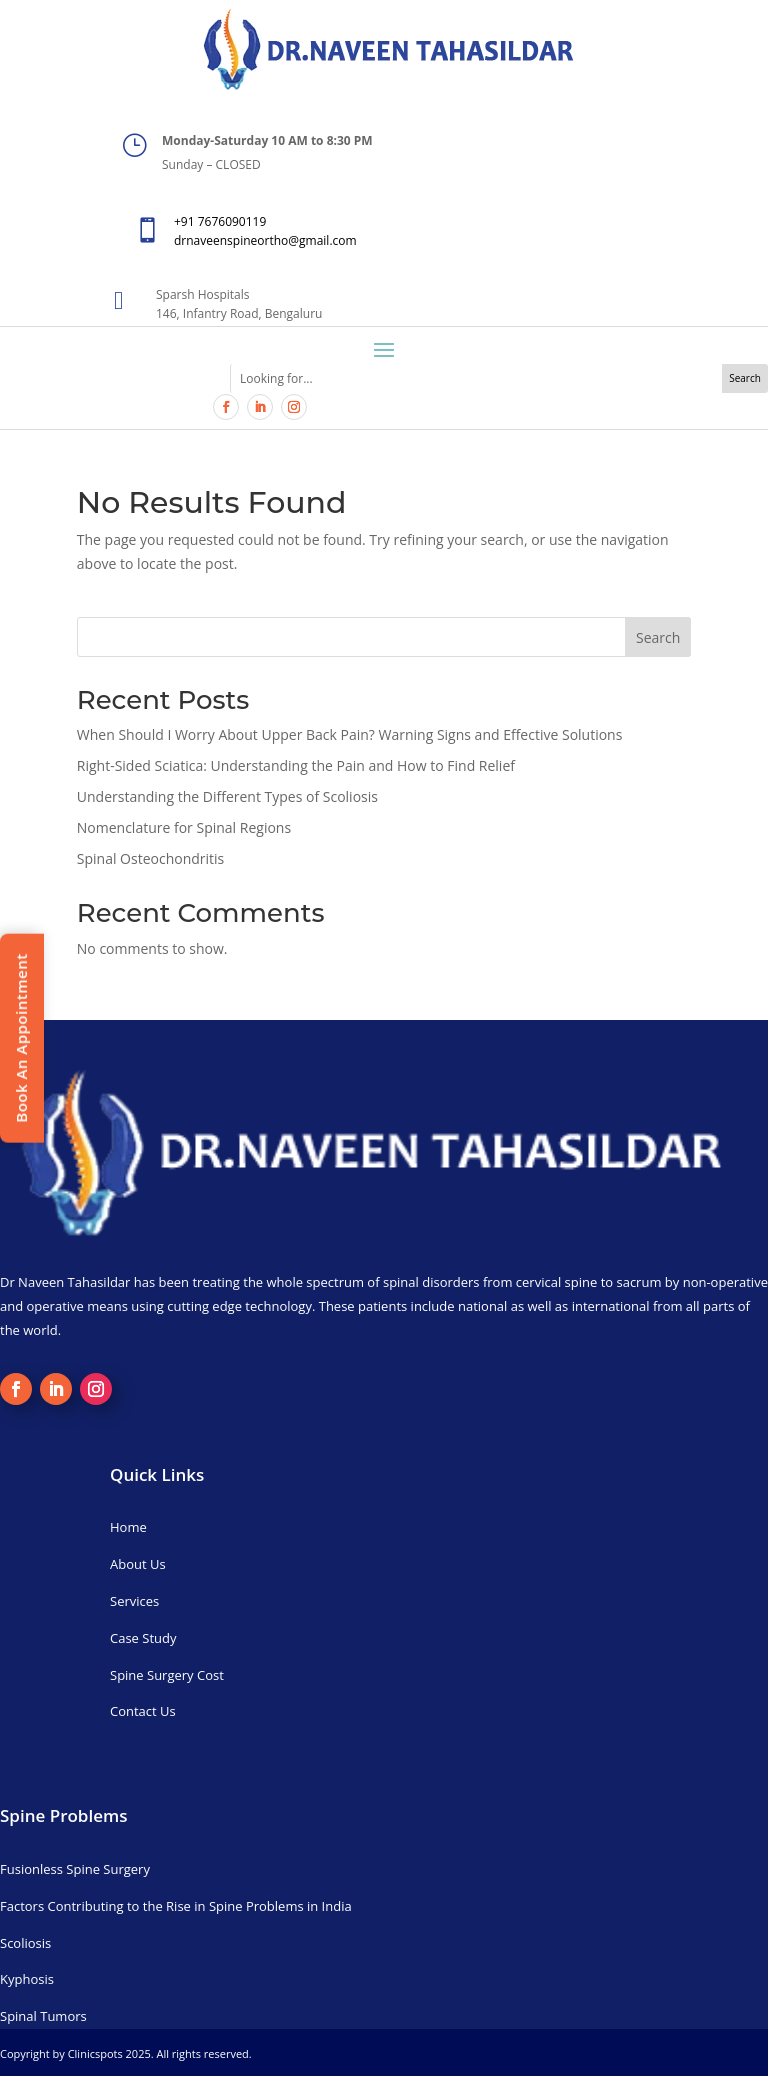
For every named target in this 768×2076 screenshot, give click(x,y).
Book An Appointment (21, 1037)
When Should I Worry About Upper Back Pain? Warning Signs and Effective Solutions (350, 734)
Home (128, 1527)
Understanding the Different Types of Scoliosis (227, 796)
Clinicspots (95, 2053)
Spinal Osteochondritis (150, 858)
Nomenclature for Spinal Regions (184, 827)
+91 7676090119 (220, 221)
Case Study (143, 1638)
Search (658, 637)
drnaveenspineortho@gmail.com (265, 240)
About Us (138, 1564)
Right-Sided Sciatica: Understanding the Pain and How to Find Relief (296, 765)
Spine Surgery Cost (167, 1675)
